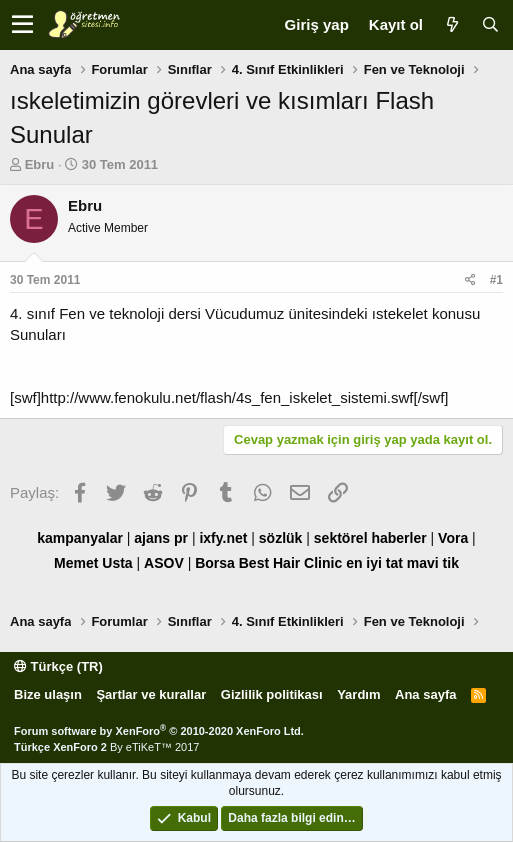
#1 (496, 280)
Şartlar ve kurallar (151, 694)
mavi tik (433, 563)
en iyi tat (374, 563)
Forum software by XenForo (159, 731)
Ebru (40, 164)
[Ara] (490, 24)
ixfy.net (223, 538)
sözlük (281, 538)
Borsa (215, 563)
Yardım (358, 694)
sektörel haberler (370, 538)
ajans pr (161, 538)
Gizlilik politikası (272, 694)
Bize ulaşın (48, 694)
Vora (453, 538)
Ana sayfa (425, 694)
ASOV (164, 563)
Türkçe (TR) (58, 666)
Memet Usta (93, 563)
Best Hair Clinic (290, 563)
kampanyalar (80, 538)
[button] (22, 25)
